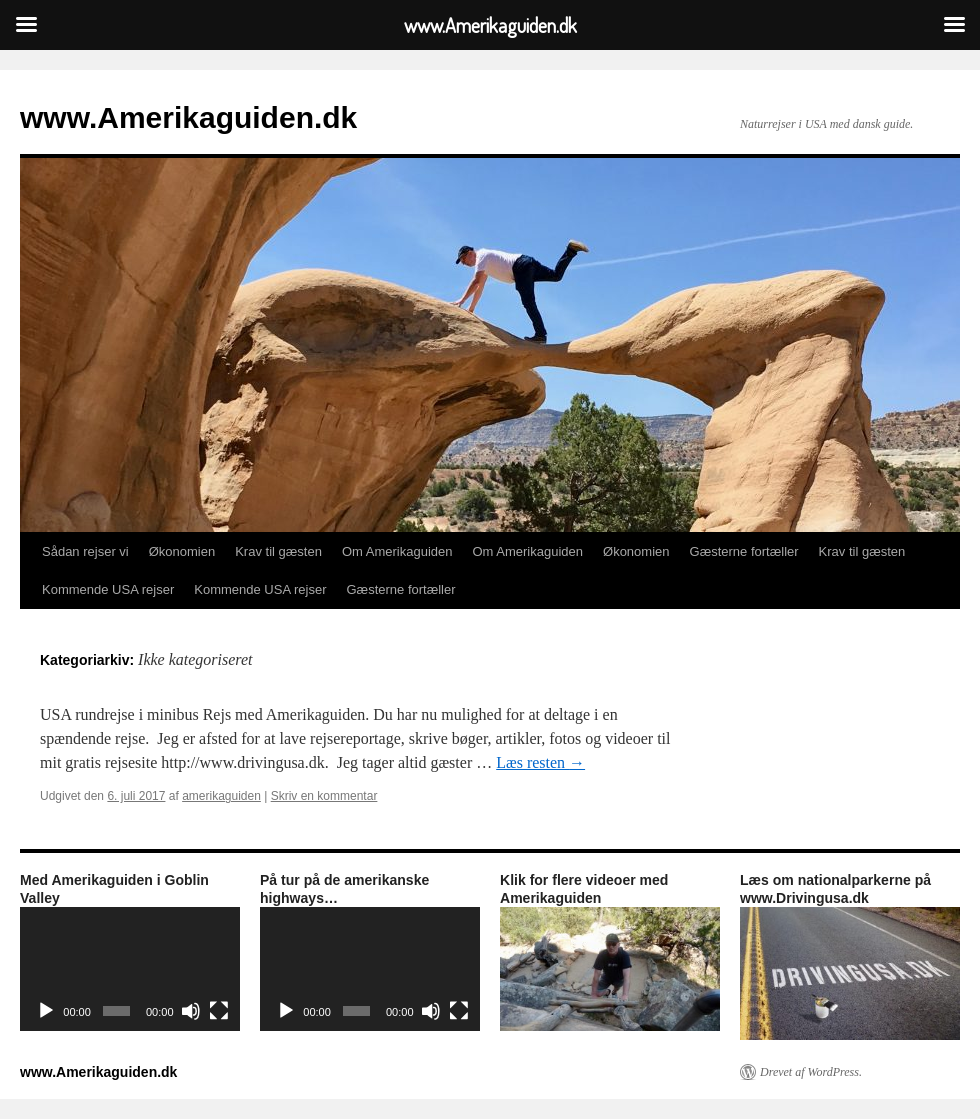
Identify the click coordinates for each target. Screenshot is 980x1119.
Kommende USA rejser (108, 589)
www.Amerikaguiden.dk (188, 117)
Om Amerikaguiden (397, 551)
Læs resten (540, 762)
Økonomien (182, 551)
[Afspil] (46, 1011)
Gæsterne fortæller (744, 551)
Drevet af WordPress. (811, 1072)
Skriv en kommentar (324, 796)
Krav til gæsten (278, 551)
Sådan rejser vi (85, 551)
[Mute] (191, 1011)
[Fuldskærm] (219, 1011)
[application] (130, 969)
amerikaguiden (221, 796)
